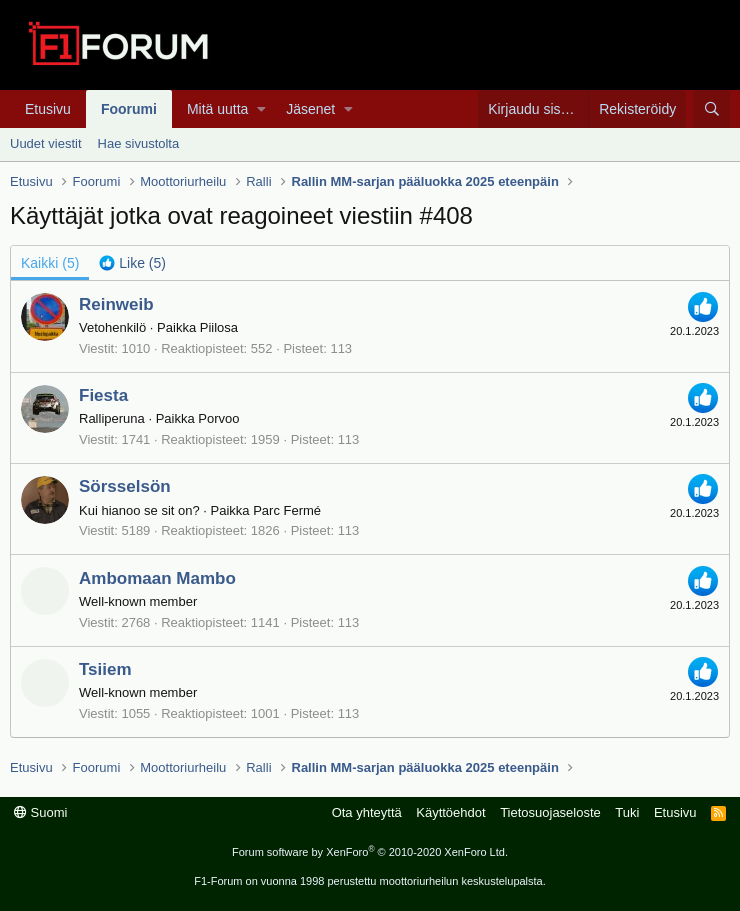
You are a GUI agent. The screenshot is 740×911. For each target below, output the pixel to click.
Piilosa (219, 327)
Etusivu (48, 109)
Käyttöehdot (450, 812)
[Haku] (711, 109)
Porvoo (218, 418)
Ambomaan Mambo (157, 578)
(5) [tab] (50, 263)
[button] (261, 109)
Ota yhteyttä (367, 812)
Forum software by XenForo (370, 852)
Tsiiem (105, 669)
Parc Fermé (287, 510)
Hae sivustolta (139, 143)
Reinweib (116, 304)
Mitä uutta (217, 109)
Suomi (40, 812)
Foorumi (129, 109)
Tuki (627, 812)
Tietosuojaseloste (550, 812)
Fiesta (103, 395)
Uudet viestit (46, 143)
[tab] (132, 263)
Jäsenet (310, 109)
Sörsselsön (125, 486)
